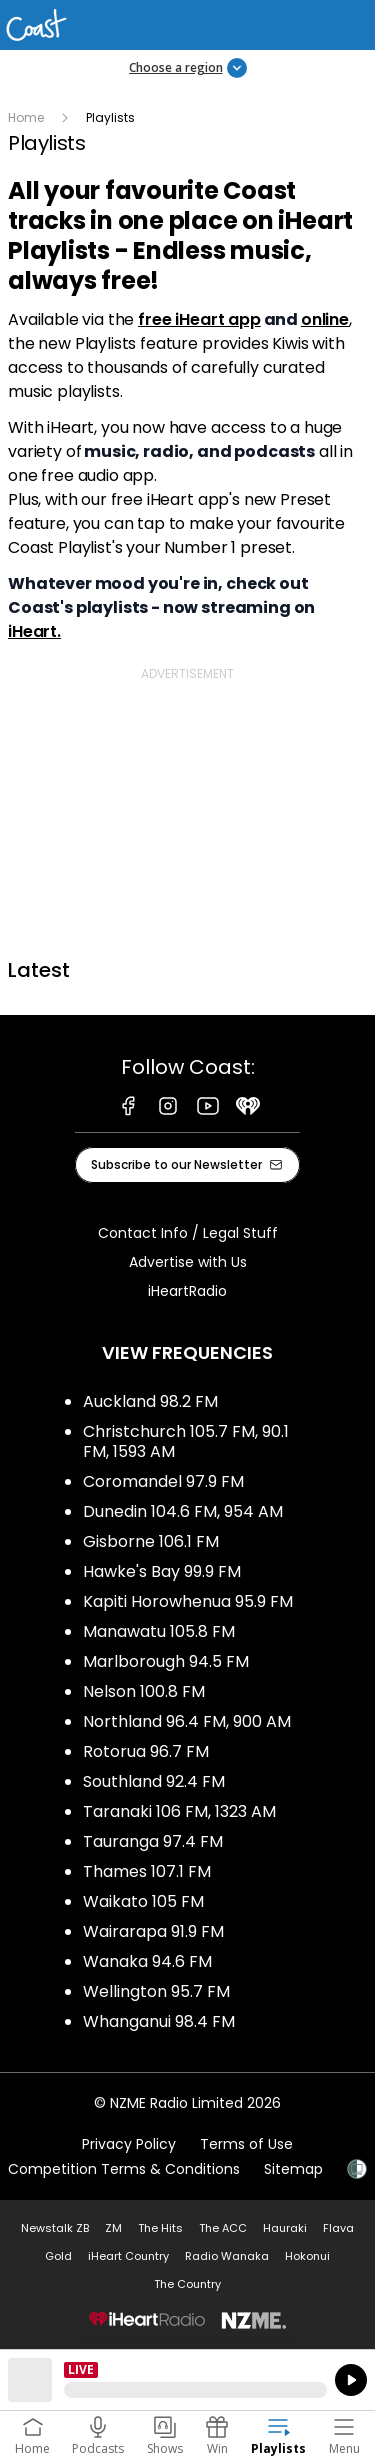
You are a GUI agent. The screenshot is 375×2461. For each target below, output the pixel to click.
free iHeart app (199, 319)
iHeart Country (128, 2256)
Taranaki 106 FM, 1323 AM (179, 1811)
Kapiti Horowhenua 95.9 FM (188, 1601)
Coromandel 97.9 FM (163, 1481)
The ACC (223, 2228)
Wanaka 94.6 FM (147, 1961)
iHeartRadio (187, 1291)
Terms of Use (246, 2144)
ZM (113, 2228)
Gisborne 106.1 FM (151, 1541)
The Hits (160, 2228)
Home (26, 117)
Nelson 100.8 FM (144, 1691)
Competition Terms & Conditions (124, 2169)
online (325, 319)
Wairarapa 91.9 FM (153, 1931)
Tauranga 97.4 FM (153, 1841)
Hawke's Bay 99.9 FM (162, 1571)
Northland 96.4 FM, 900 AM (187, 1721)
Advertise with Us (188, 1262)
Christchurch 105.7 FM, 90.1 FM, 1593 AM (186, 1441)
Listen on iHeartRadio (187, 2380)
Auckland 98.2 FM (150, 1401)
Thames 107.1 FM (147, 1871)
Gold (58, 2256)
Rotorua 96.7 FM (146, 1751)
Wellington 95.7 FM (156, 1991)
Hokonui (307, 2256)
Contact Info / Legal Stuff (188, 1233)
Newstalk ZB (55, 2228)
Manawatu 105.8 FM (159, 1631)
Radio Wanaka (227, 2256)
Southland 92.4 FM (154, 1781)
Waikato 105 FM (143, 1901)
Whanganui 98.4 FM (159, 2021)
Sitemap (293, 2169)
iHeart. (34, 631)
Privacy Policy (129, 2144)
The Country (187, 2284)
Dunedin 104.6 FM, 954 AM (183, 1511)
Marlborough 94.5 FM (166, 1661)
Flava (338, 2228)
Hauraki (285, 2228)
